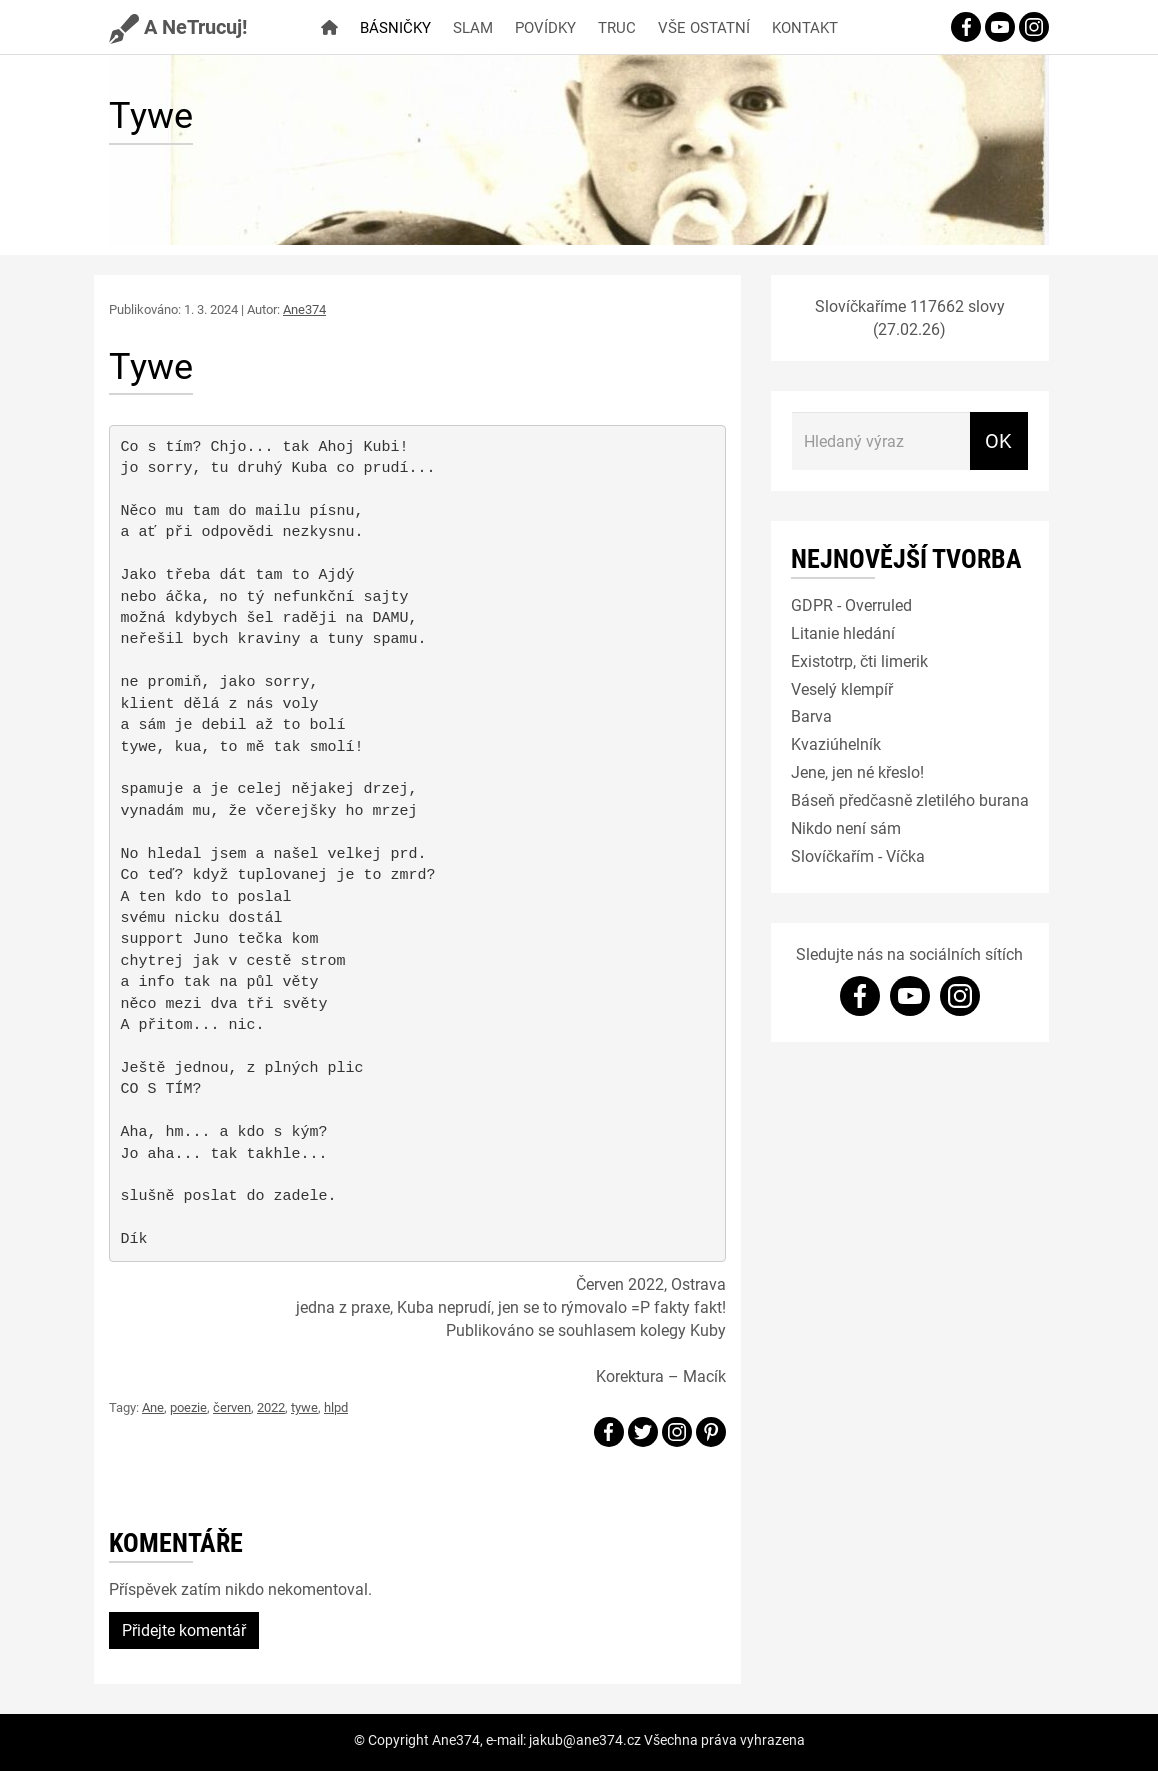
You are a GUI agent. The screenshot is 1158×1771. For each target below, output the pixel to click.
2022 (271, 1407)
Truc (617, 27)
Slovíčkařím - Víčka (858, 855)
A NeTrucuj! (178, 26)
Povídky (545, 27)
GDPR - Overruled (851, 604)
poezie (188, 1407)
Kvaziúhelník (836, 743)
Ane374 (304, 309)
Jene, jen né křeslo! (857, 771)
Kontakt (805, 27)
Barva (811, 715)
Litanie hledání (843, 632)
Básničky (395, 27)
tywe (304, 1407)
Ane (153, 1407)
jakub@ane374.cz (585, 1739)
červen (232, 1407)
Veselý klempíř (842, 688)
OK (998, 440)
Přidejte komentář (184, 1629)
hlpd (336, 1407)
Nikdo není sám (846, 827)
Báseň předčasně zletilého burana (910, 799)
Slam (473, 27)
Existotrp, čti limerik (859, 660)
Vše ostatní (704, 27)
